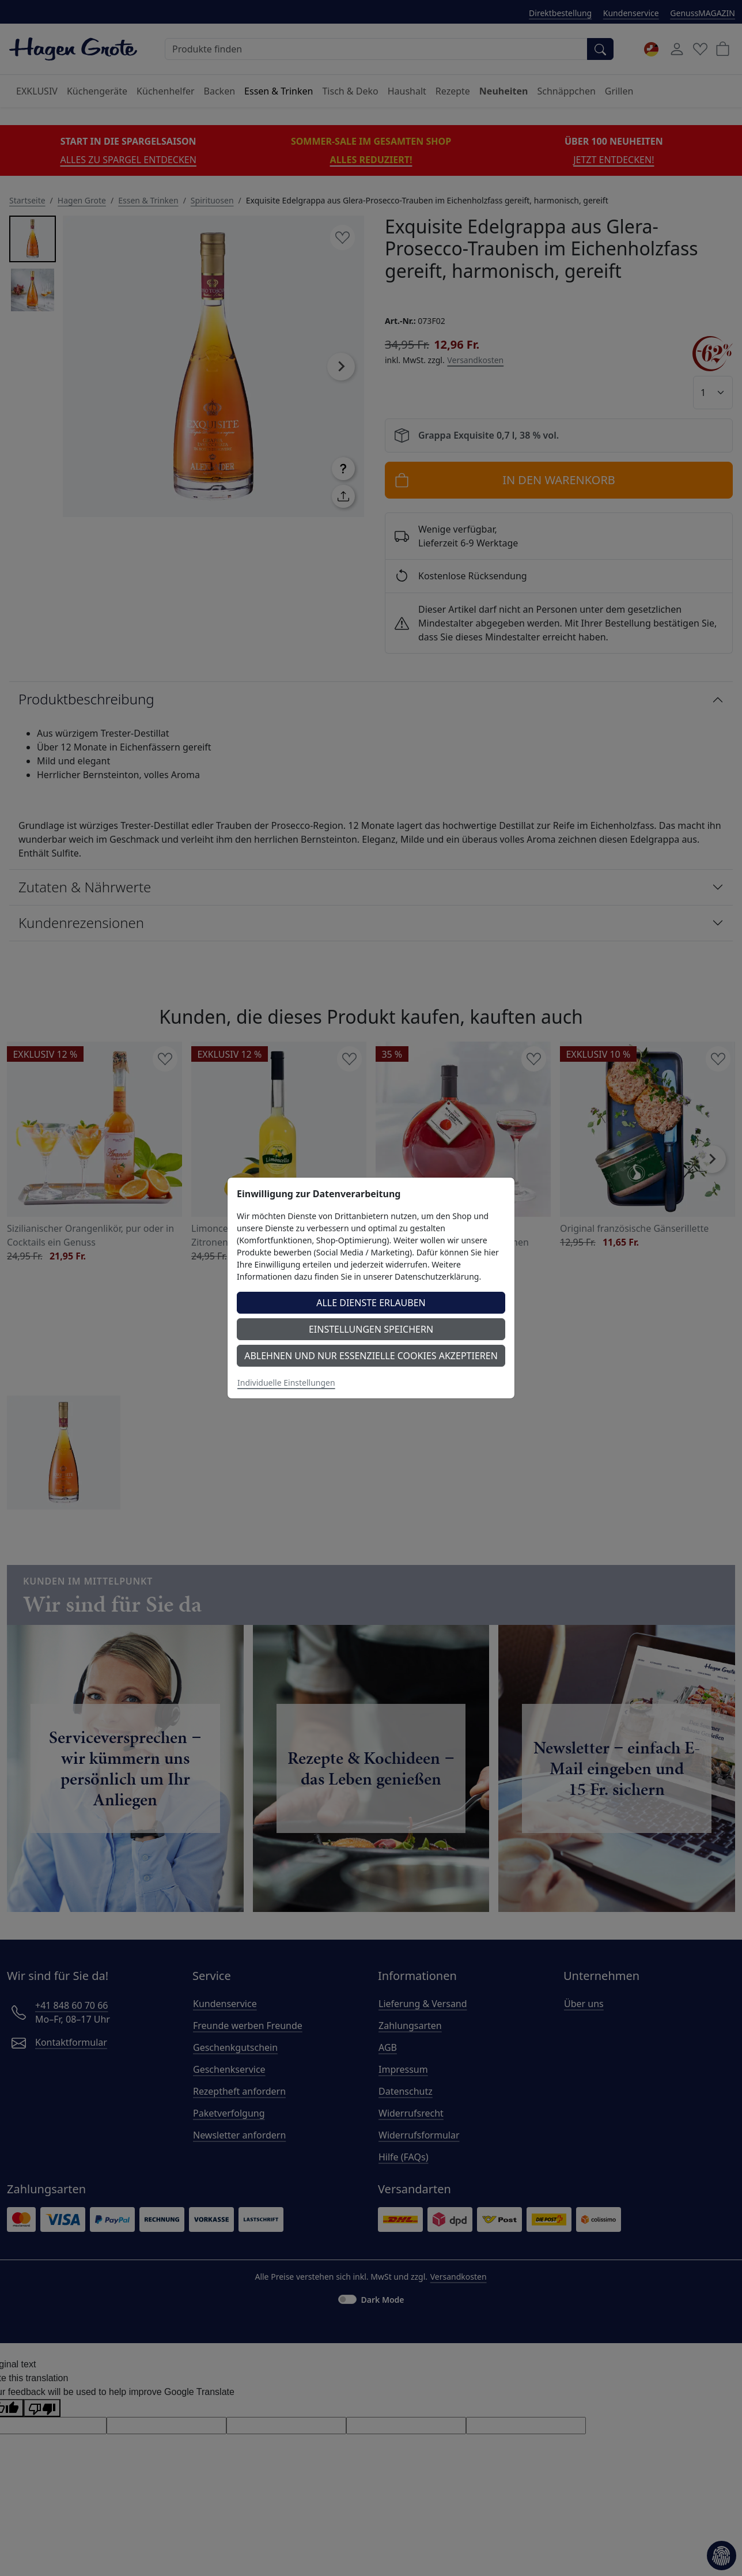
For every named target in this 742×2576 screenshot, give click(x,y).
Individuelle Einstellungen (286, 1382)
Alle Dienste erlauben (371, 1302)
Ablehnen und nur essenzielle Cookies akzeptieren (371, 1355)
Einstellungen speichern (371, 1329)
